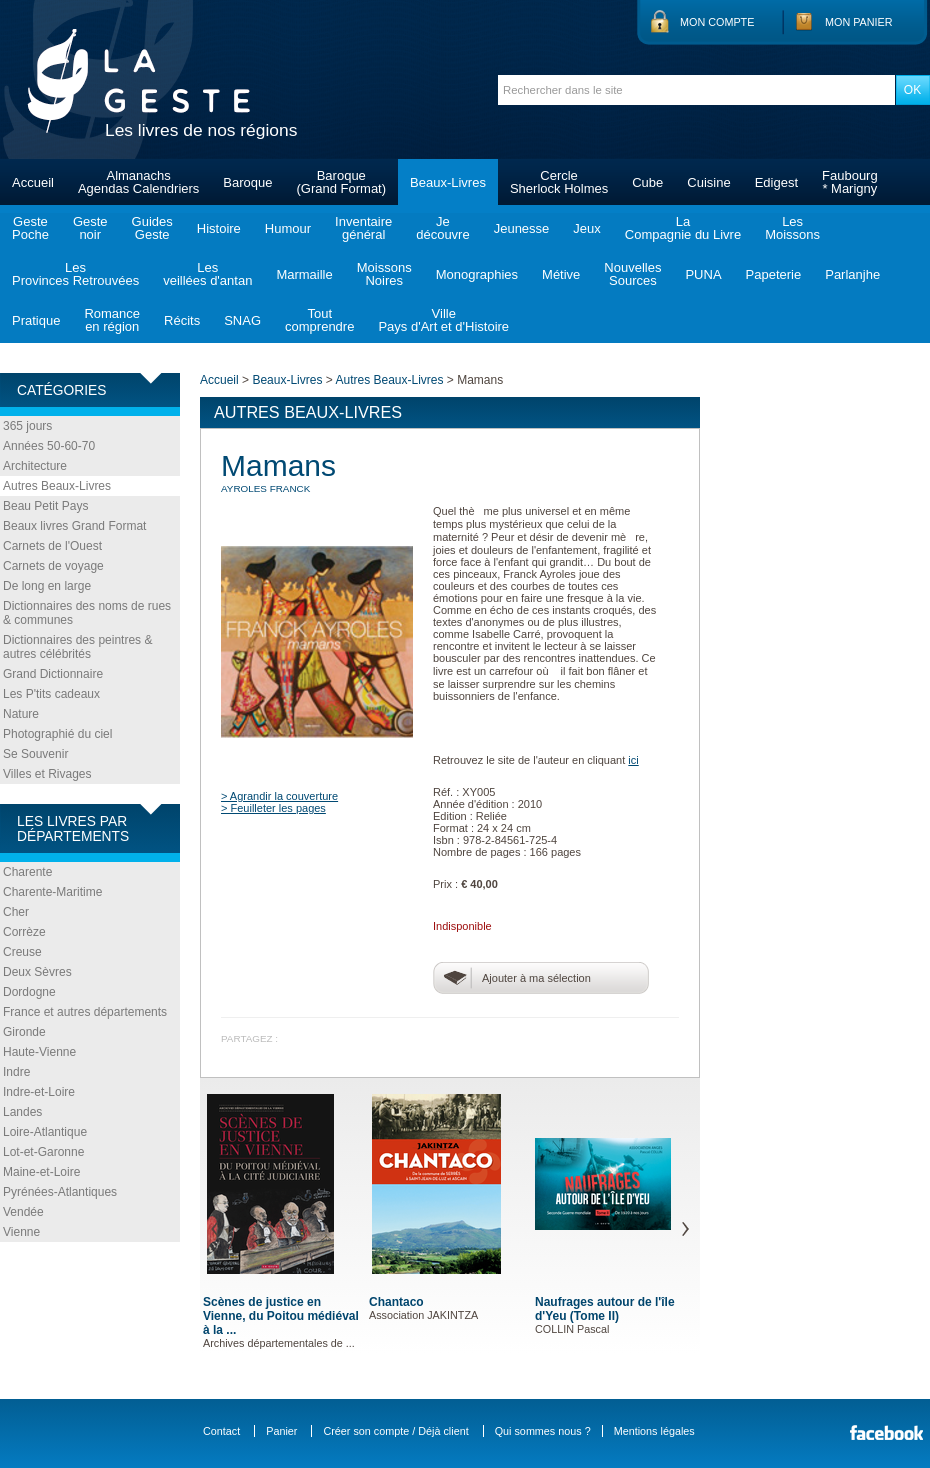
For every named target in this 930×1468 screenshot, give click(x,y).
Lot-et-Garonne (43, 1152)
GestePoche (30, 228)
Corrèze (24, 932)
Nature (21, 714)
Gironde (24, 1032)
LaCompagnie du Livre (683, 228)
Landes (22, 1112)
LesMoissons (792, 228)
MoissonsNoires (384, 274)
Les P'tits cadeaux (51, 694)
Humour (288, 228)
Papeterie (774, 274)
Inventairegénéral (363, 228)
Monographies (477, 274)
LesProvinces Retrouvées (75, 274)
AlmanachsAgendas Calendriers (138, 182)
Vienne (21, 1232)
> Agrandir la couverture (279, 796)
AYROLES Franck (265, 488)
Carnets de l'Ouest (52, 546)
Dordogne (29, 992)
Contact (221, 1431)
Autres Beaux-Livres (57, 486)
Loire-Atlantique (45, 1132)
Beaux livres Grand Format (74, 526)
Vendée (23, 1212)
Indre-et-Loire (39, 1092)
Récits (182, 320)
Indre (16, 1072)
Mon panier (859, 22)
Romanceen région (112, 320)
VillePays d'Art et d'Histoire (443, 320)
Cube (647, 182)
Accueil (33, 182)
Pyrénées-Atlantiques (60, 1192)
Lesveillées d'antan (207, 274)
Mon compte (717, 22)
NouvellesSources (632, 274)
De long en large (47, 586)
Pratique (36, 320)
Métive (561, 274)
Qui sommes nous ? (543, 1431)
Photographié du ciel (57, 734)
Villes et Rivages (47, 774)
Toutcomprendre (319, 320)
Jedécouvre (442, 228)
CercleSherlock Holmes (559, 182)
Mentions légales (654, 1431)
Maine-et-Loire (41, 1172)
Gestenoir (90, 228)
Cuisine (708, 182)
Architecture (35, 466)
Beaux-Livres (448, 182)
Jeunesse (522, 228)
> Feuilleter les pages (273, 808)
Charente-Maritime (52, 892)
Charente (27, 872)
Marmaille (304, 274)
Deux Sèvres (37, 972)
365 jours (27, 426)
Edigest (776, 182)
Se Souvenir (35, 754)
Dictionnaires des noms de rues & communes (87, 613)
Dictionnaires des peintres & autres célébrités (77, 647)
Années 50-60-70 (49, 446)
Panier (281, 1431)
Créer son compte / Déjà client (395, 1431)
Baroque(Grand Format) (341, 182)
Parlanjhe (852, 274)
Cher (16, 912)
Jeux (586, 228)
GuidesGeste (152, 228)
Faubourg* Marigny (850, 182)
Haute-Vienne (39, 1052)
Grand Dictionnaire (53, 674)
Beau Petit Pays (45, 506)
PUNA (703, 274)
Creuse (22, 952)
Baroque (247, 182)
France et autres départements (85, 1012)
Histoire (219, 228)
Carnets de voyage (53, 566)
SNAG (242, 320)
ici (633, 760)
